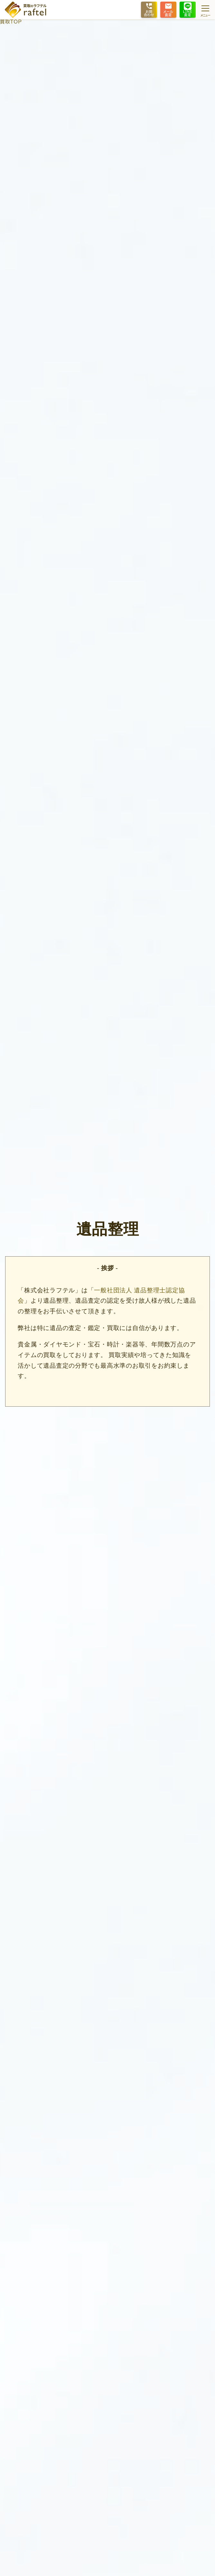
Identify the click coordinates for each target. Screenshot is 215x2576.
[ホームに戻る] (25, 10)
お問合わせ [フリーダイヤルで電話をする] (149, 9)
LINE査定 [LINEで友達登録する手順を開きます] (187, 9)
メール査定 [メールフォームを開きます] (168, 9)
